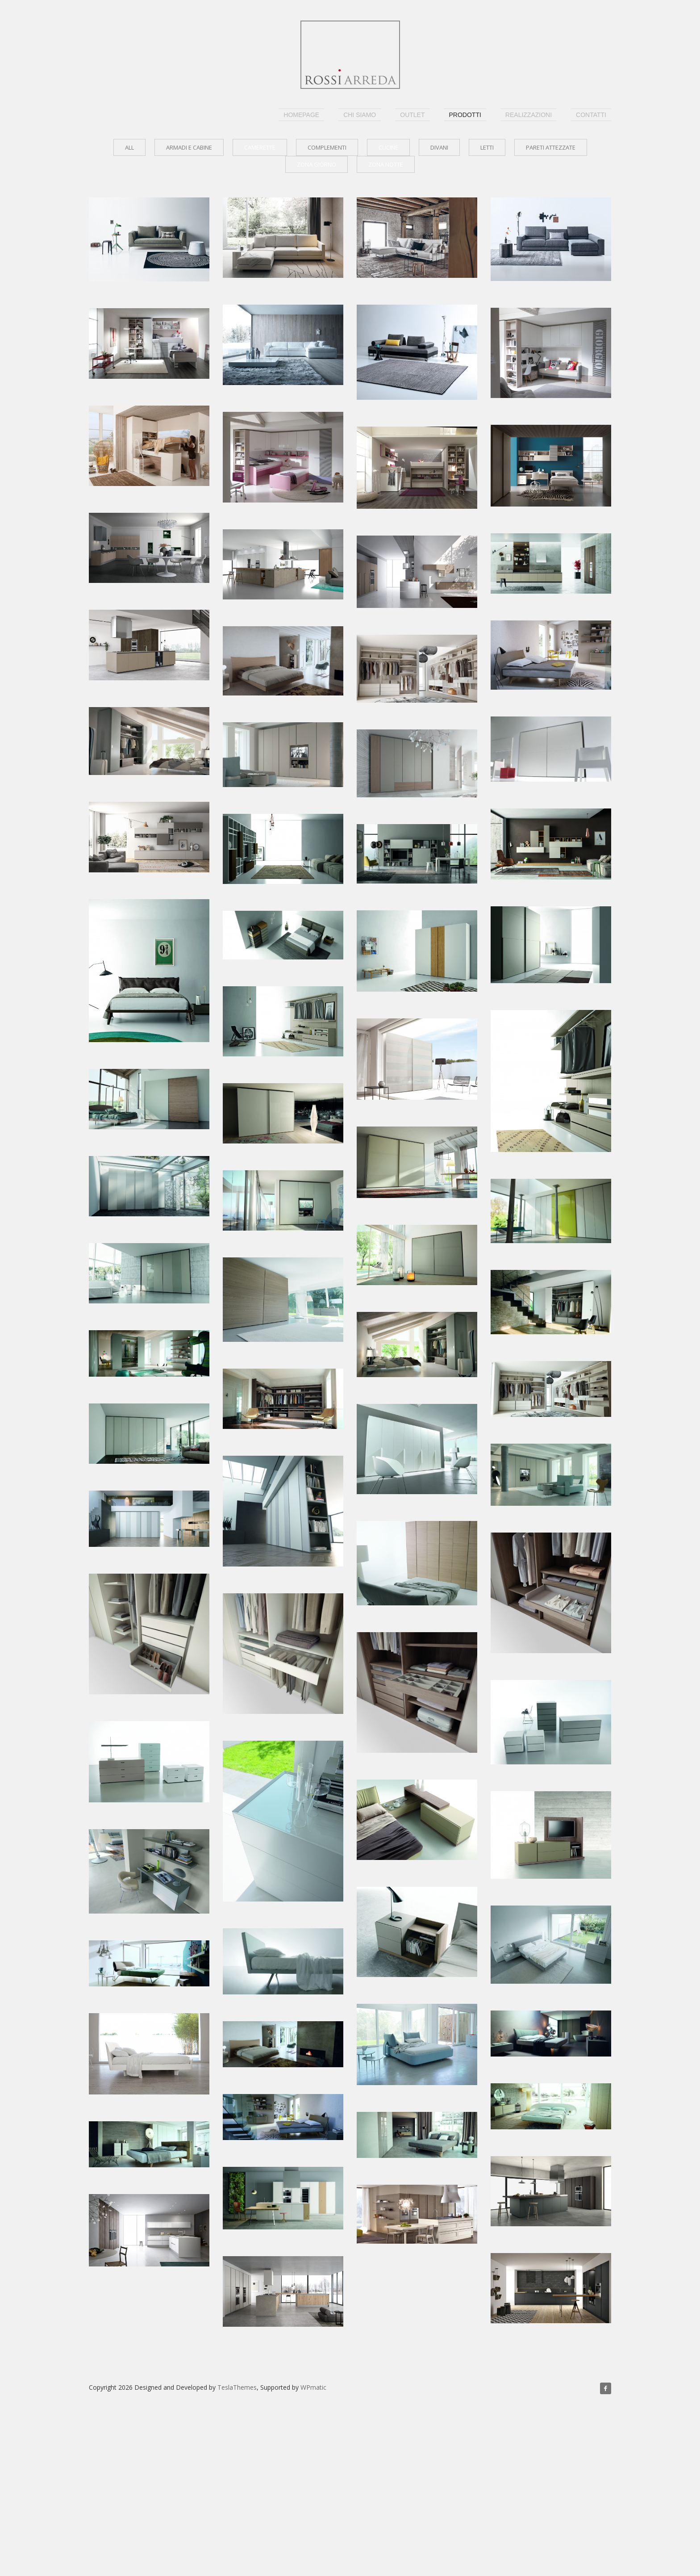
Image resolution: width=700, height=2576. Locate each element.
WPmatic (313, 2387)
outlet (412, 114)
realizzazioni (528, 114)
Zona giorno (316, 164)
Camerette (259, 147)
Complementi (327, 147)
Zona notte (385, 164)
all (129, 147)
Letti (487, 147)
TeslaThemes (237, 2387)
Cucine (388, 147)
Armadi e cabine (189, 147)
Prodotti (465, 114)
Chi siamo (359, 114)
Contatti (591, 114)
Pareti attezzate (550, 147)
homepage (301, 114)
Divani (439, 147)
